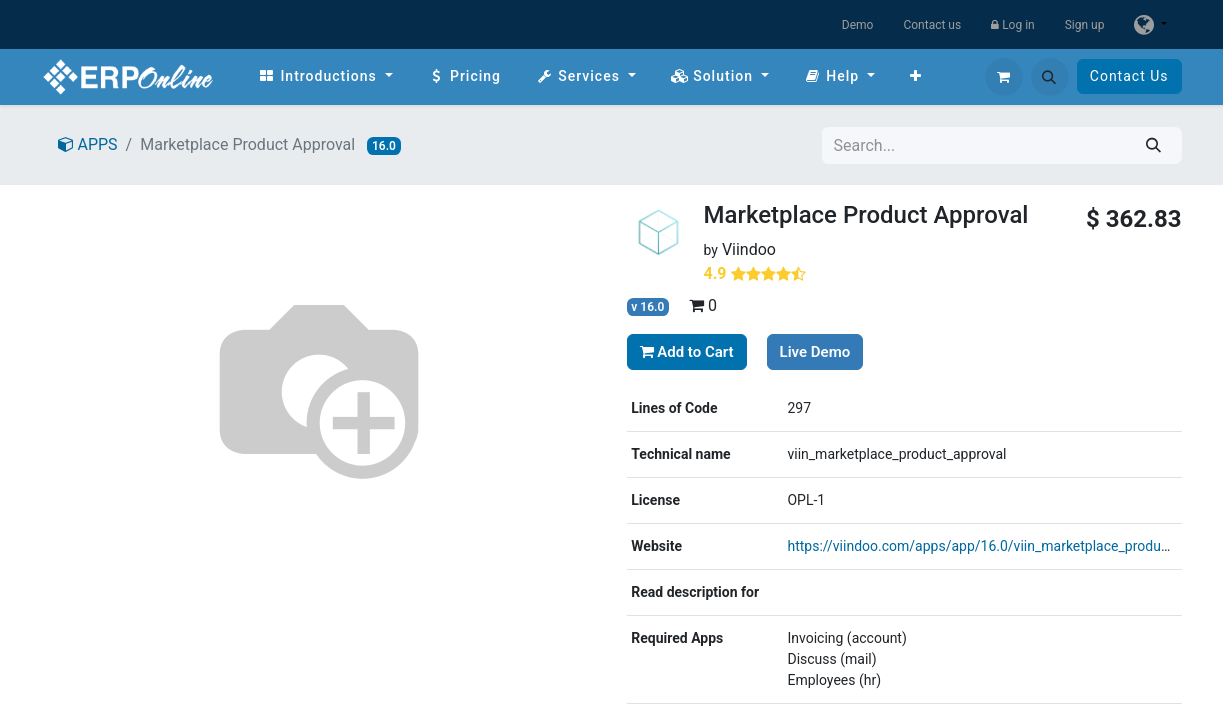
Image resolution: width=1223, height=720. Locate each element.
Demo (858, 25)
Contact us (932, 25)
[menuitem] (325, 76)
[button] (1050, 77)
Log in (1013, 25)
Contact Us (1129, 76)
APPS (88, 144)
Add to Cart (687, 352)
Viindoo (749, 249)
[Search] (1153, 145)
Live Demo (815, 352)
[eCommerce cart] (1004, 77)
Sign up (1085, 25)
